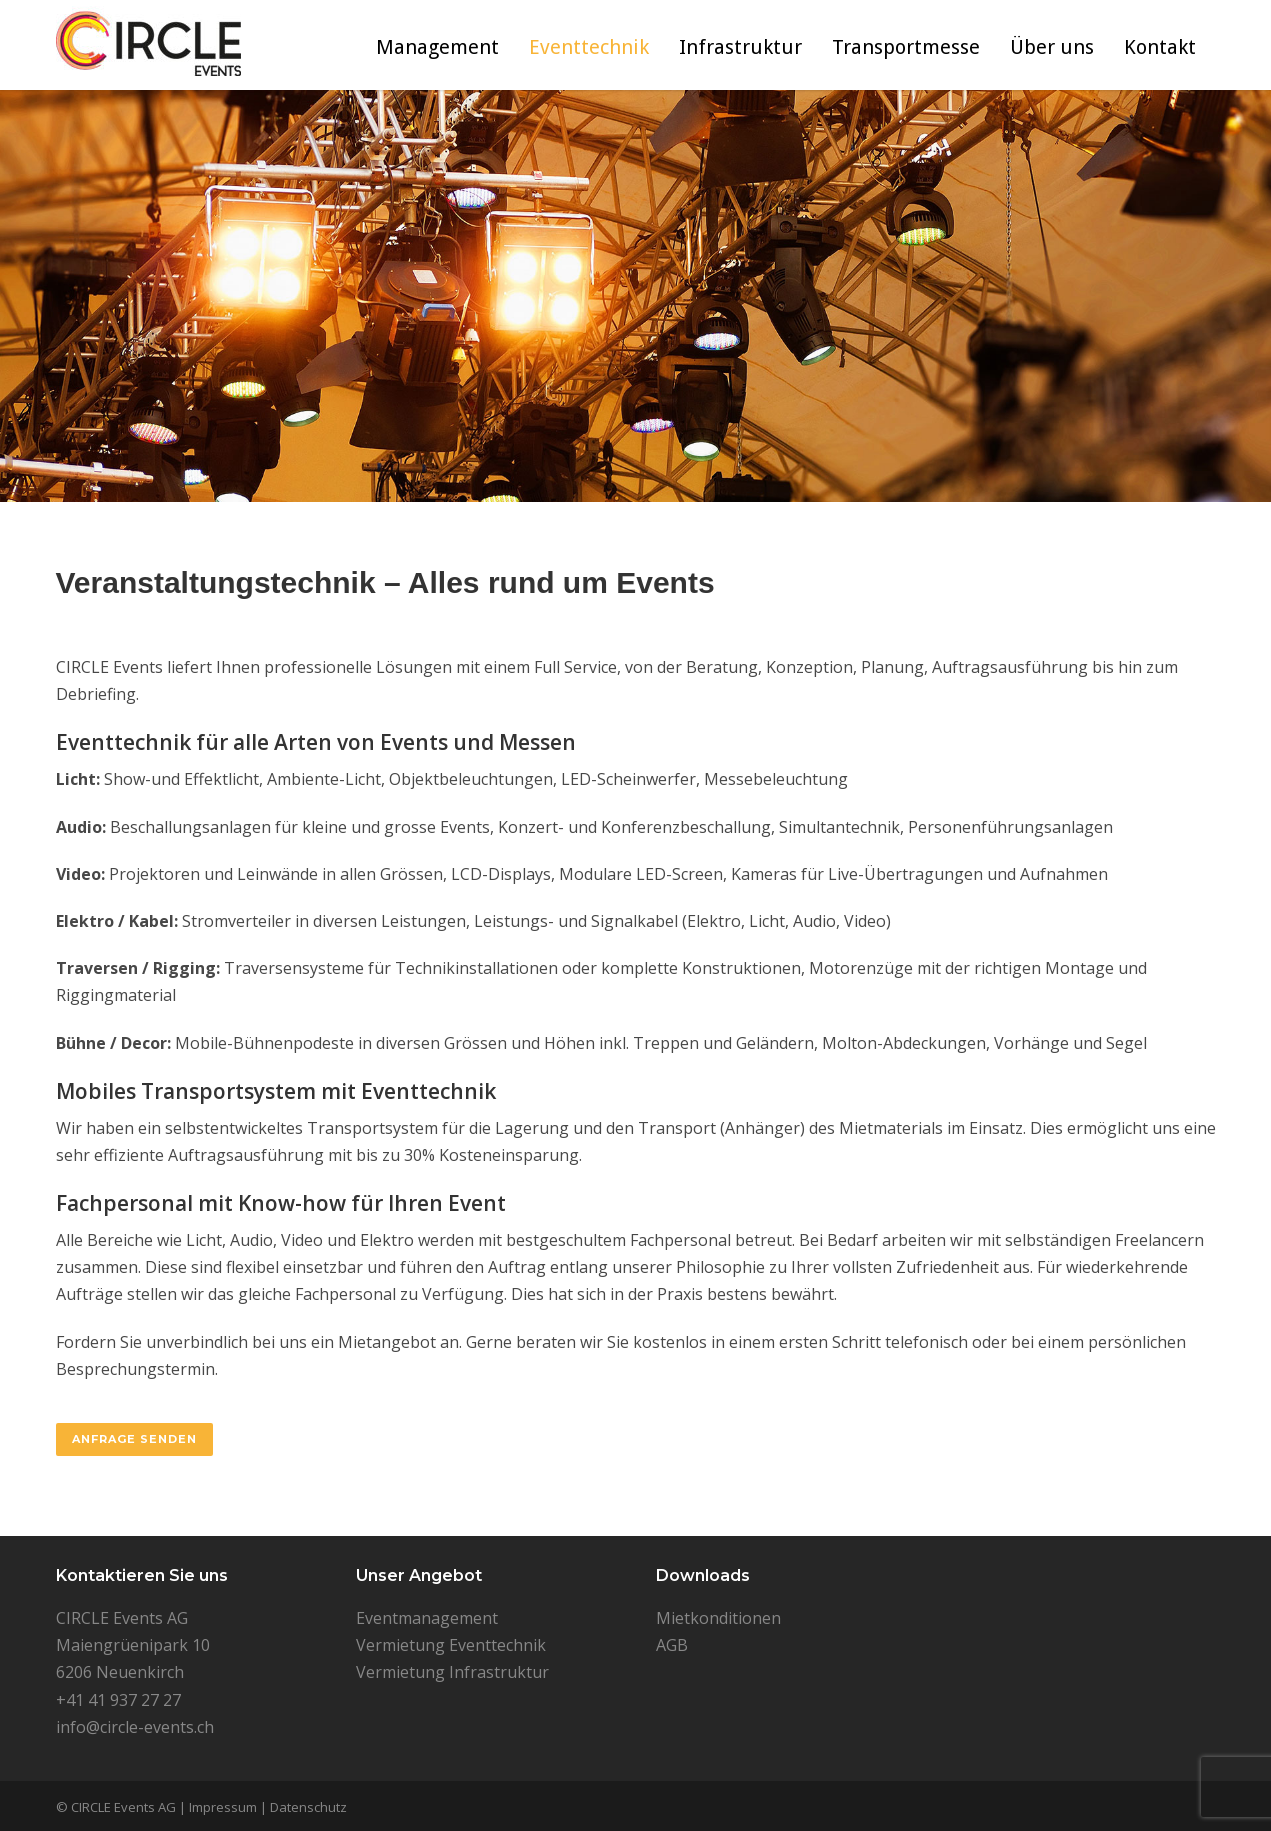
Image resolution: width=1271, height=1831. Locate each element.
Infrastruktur (740, 47)
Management (437, 47)
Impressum (223, 1807)
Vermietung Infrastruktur (452, 1672)
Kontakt (1160, 47)
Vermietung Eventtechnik (451, 1645)
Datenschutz (308, 1807)
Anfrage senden (134, 1439)
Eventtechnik (589, 47)
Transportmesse (906, 47)
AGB (672, 1645)
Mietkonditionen (718, 1618)
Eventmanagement (427, 1618)
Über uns (1052, 47)
